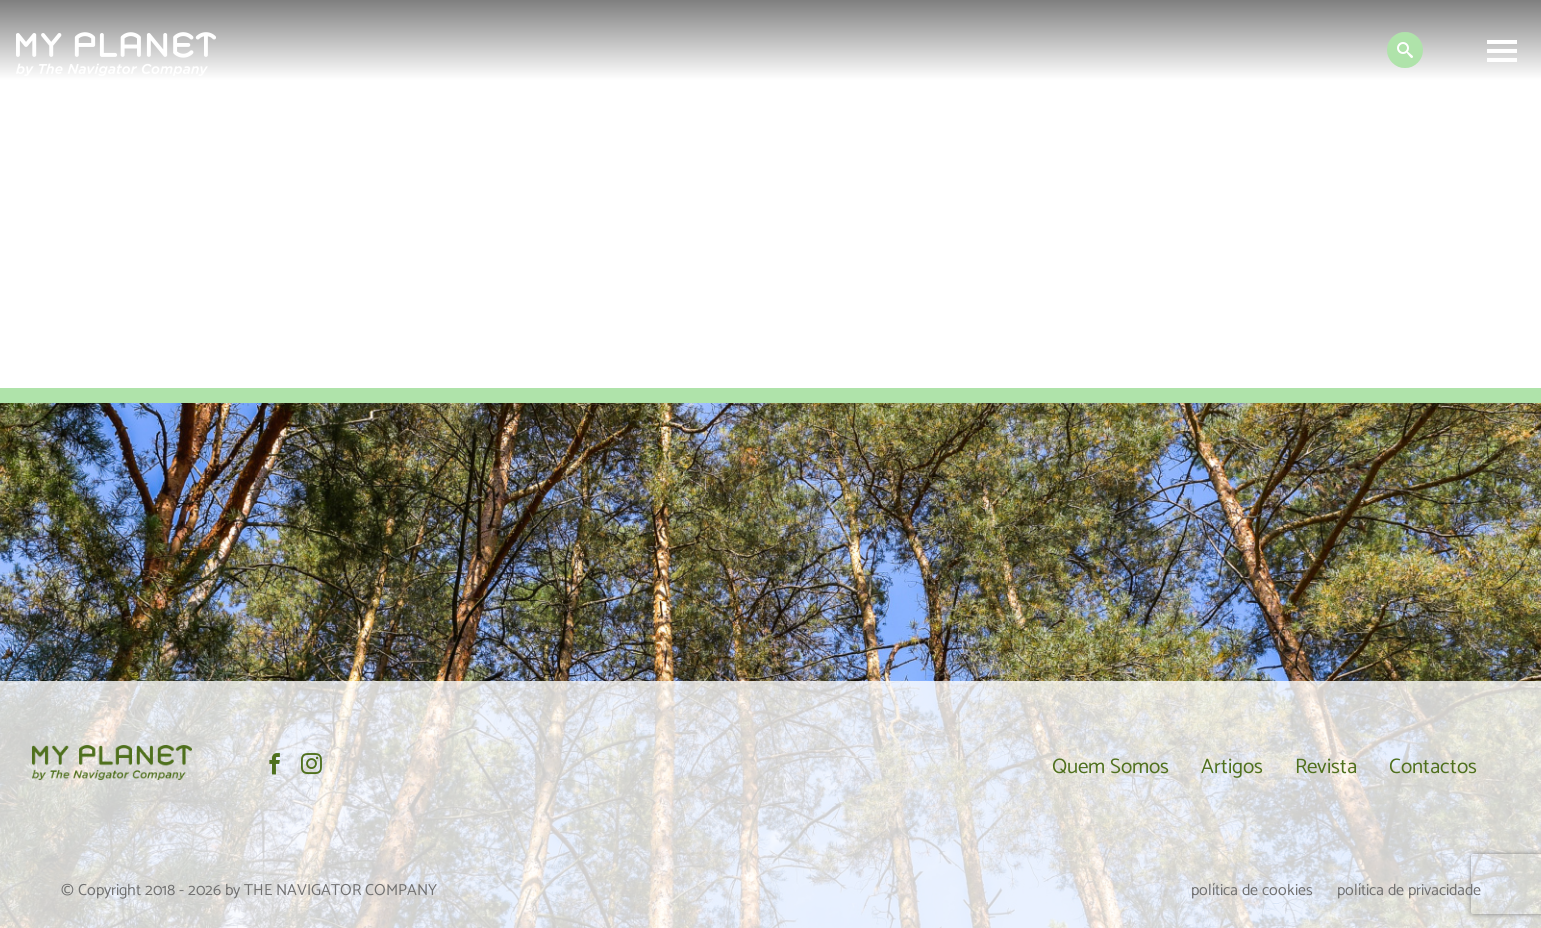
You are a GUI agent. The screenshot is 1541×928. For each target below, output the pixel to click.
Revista (1326, 767)
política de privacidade (1409, 890)
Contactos (1433, 767)
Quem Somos (1110, 767)
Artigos (1232, 767)
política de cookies (1252, 890)
